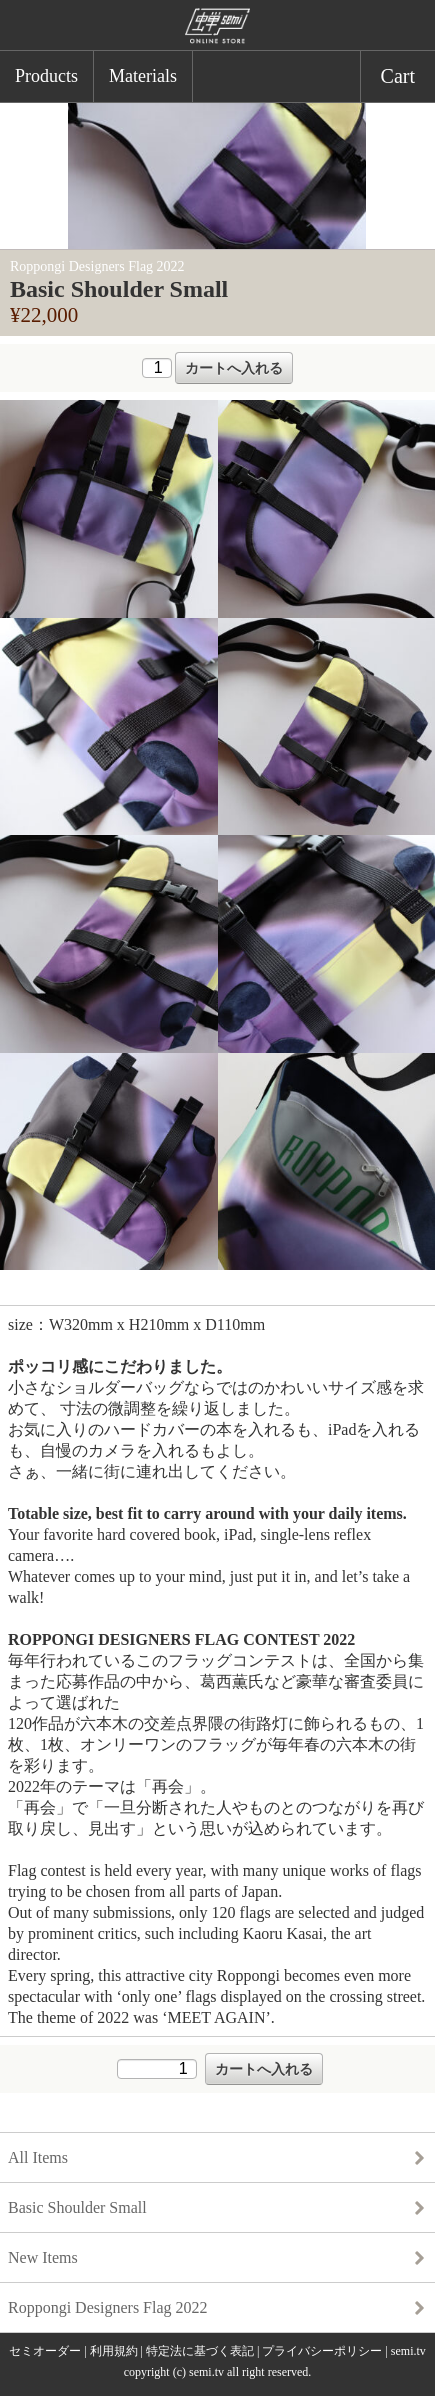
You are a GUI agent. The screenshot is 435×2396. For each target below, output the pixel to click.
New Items (43, 2257)
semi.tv (408, 2351)
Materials (143, 76)
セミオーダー (45, 2351)
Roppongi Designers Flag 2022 (108, 2307)
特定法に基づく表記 (200, 2351)
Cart (398, 76)
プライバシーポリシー (322, 2351)
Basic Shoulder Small (77, 2207)
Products (46, 76)
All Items (38, 2157)
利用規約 (114, 2351)
